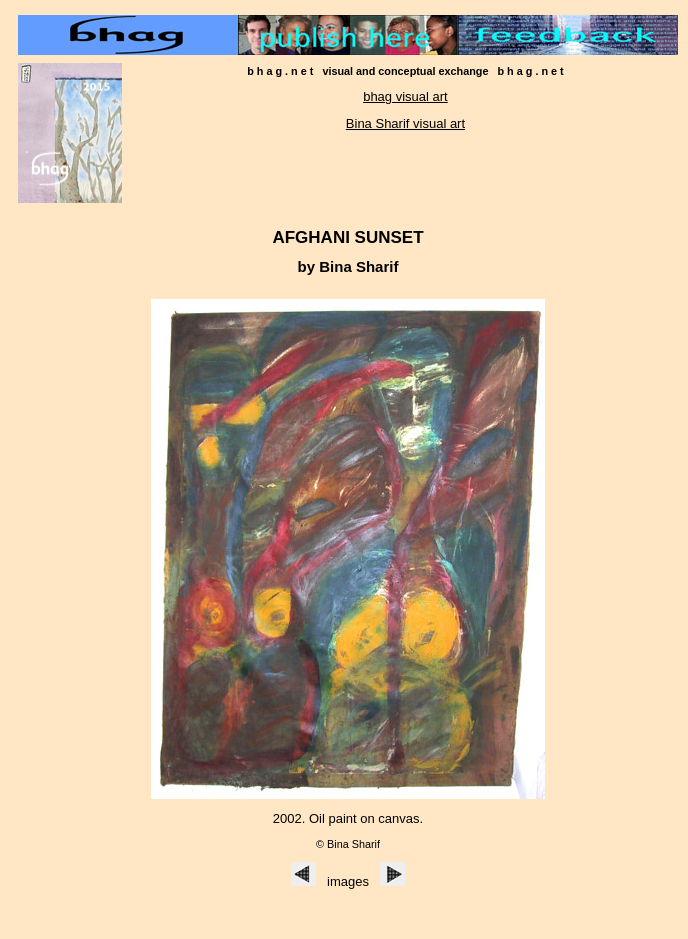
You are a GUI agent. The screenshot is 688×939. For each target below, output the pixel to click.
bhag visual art (405, 96)
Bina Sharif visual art (405, 123)
